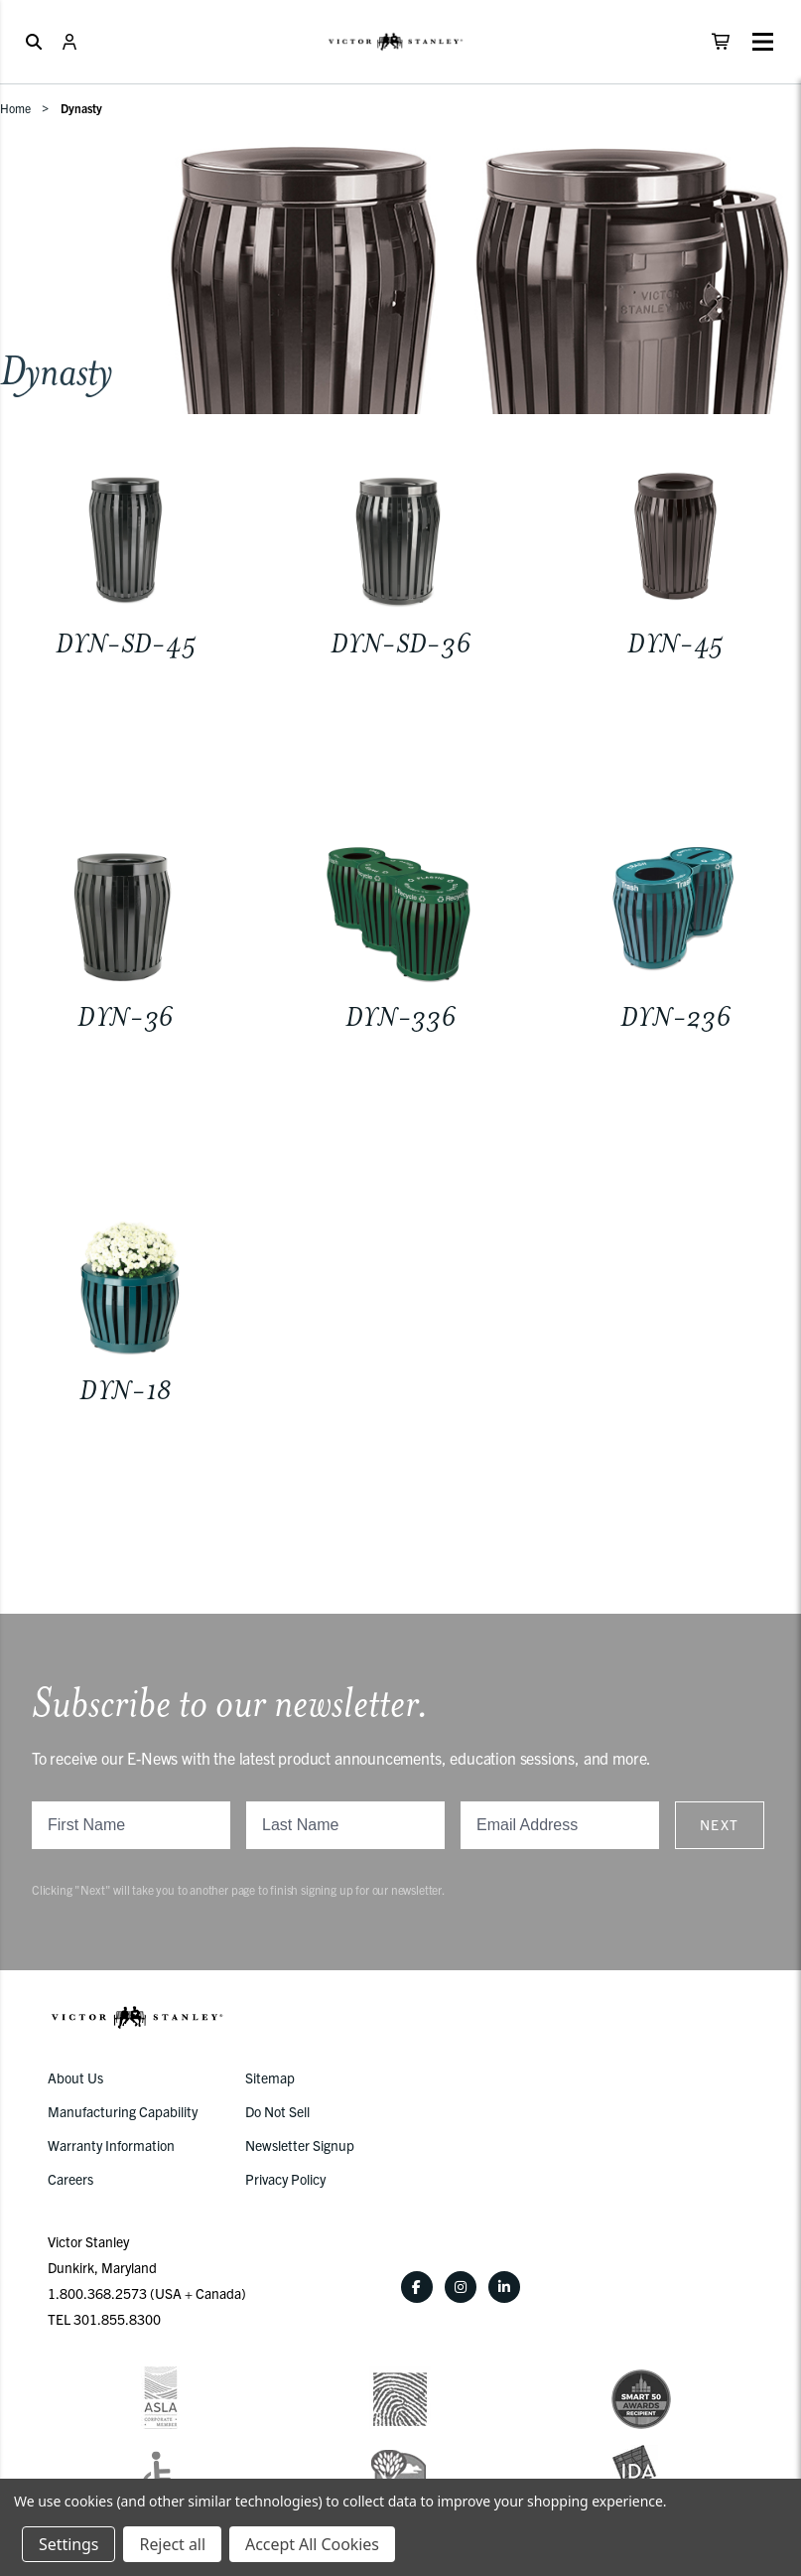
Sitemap (270, 2077)
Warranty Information (111, 2145)
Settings (68, 2544)
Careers (70, 2179)
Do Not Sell (277, 2111)
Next (719, 1824)
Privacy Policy (285, 2179)
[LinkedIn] (504, 2287)
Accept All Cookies (312, 2544)
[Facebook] (417, 2287)
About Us (75, 2077)
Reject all (171, 2544)
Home (15, 107)
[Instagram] (460, 2287)
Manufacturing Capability (123, 2111)
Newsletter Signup (299, 2145)
